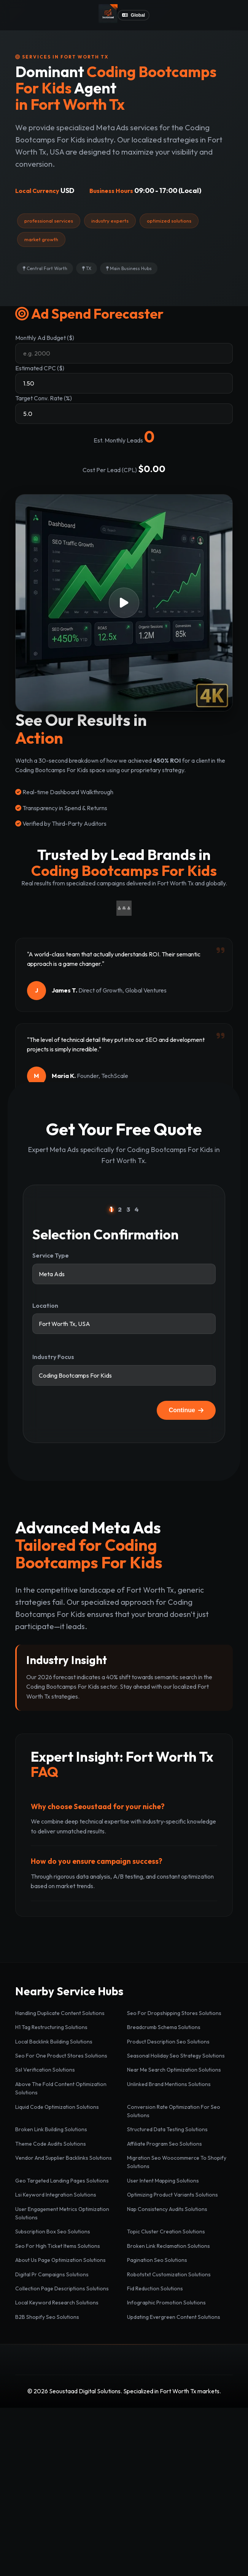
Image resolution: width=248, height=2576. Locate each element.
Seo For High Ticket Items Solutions (57, 2246)
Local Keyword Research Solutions (57, 2302)
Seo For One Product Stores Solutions (61, 2055)
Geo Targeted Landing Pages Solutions (62, 2180)
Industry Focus (53, 1357)
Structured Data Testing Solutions (167, 2129)
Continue (186, 1410)
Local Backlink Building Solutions (53, 2041)
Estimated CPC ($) (39, 368)
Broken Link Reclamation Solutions (168, 2246)
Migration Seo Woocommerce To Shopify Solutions (176, 2162)
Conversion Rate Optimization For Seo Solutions (173, 2111)
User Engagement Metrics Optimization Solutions (62, 2213)
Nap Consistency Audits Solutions (167, 2209)
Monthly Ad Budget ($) (44, 337)
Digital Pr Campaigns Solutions (52, 2274)
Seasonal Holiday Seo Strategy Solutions (176, 2055)
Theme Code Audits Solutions (50, 2143)
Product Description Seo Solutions (168, 2041)
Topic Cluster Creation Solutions (166, 2231)
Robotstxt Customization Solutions (169, 2274)
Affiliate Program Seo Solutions (164, 2143)
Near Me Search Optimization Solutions (174, 2069)
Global (133, 15)
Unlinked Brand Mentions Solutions (169, 2084)
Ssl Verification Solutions (45, 2069)
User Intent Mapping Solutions (163, 2180)
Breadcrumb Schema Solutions (163, 2027)
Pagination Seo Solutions (157, 2260)
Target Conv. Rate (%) (43, 398)
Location (45, 1305)
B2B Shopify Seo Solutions (47, 2317)
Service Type (50, 1255)
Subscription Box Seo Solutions (52, 2231)
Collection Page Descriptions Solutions (62, 2288)
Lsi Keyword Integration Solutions (55, 2194)
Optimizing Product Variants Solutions (172, 2194)
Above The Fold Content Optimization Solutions (61, 2088)
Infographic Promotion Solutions (166, 2302)
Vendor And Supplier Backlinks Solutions (63, 2157)
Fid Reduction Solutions (155, 2288)
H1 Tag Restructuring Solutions (51, 2027)
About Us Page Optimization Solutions (60, 2260)
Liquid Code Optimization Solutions (57, 2106)
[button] (124, 603)
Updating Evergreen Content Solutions (173, 2317)
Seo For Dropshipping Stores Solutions (174, 2013)
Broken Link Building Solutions (51, 2129)
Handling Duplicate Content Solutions (60, 2013)
